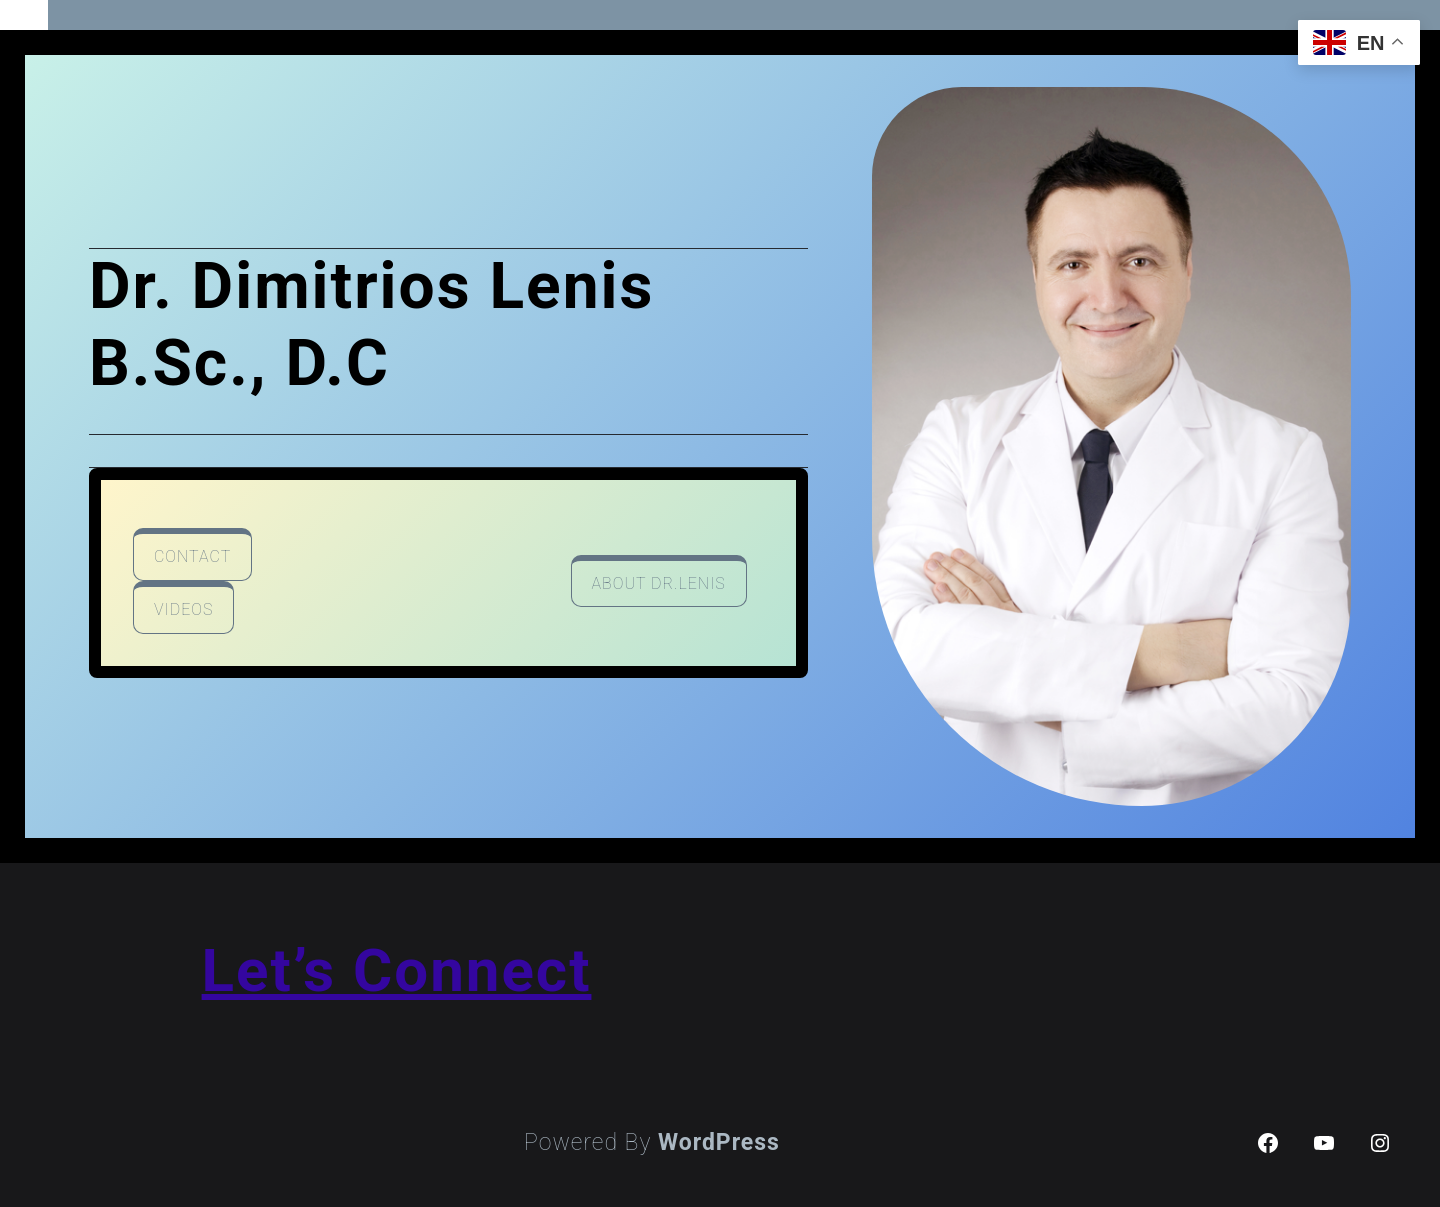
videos (183, 609)
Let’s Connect (397, 970)
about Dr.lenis (659, 583)
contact (192, 556)
